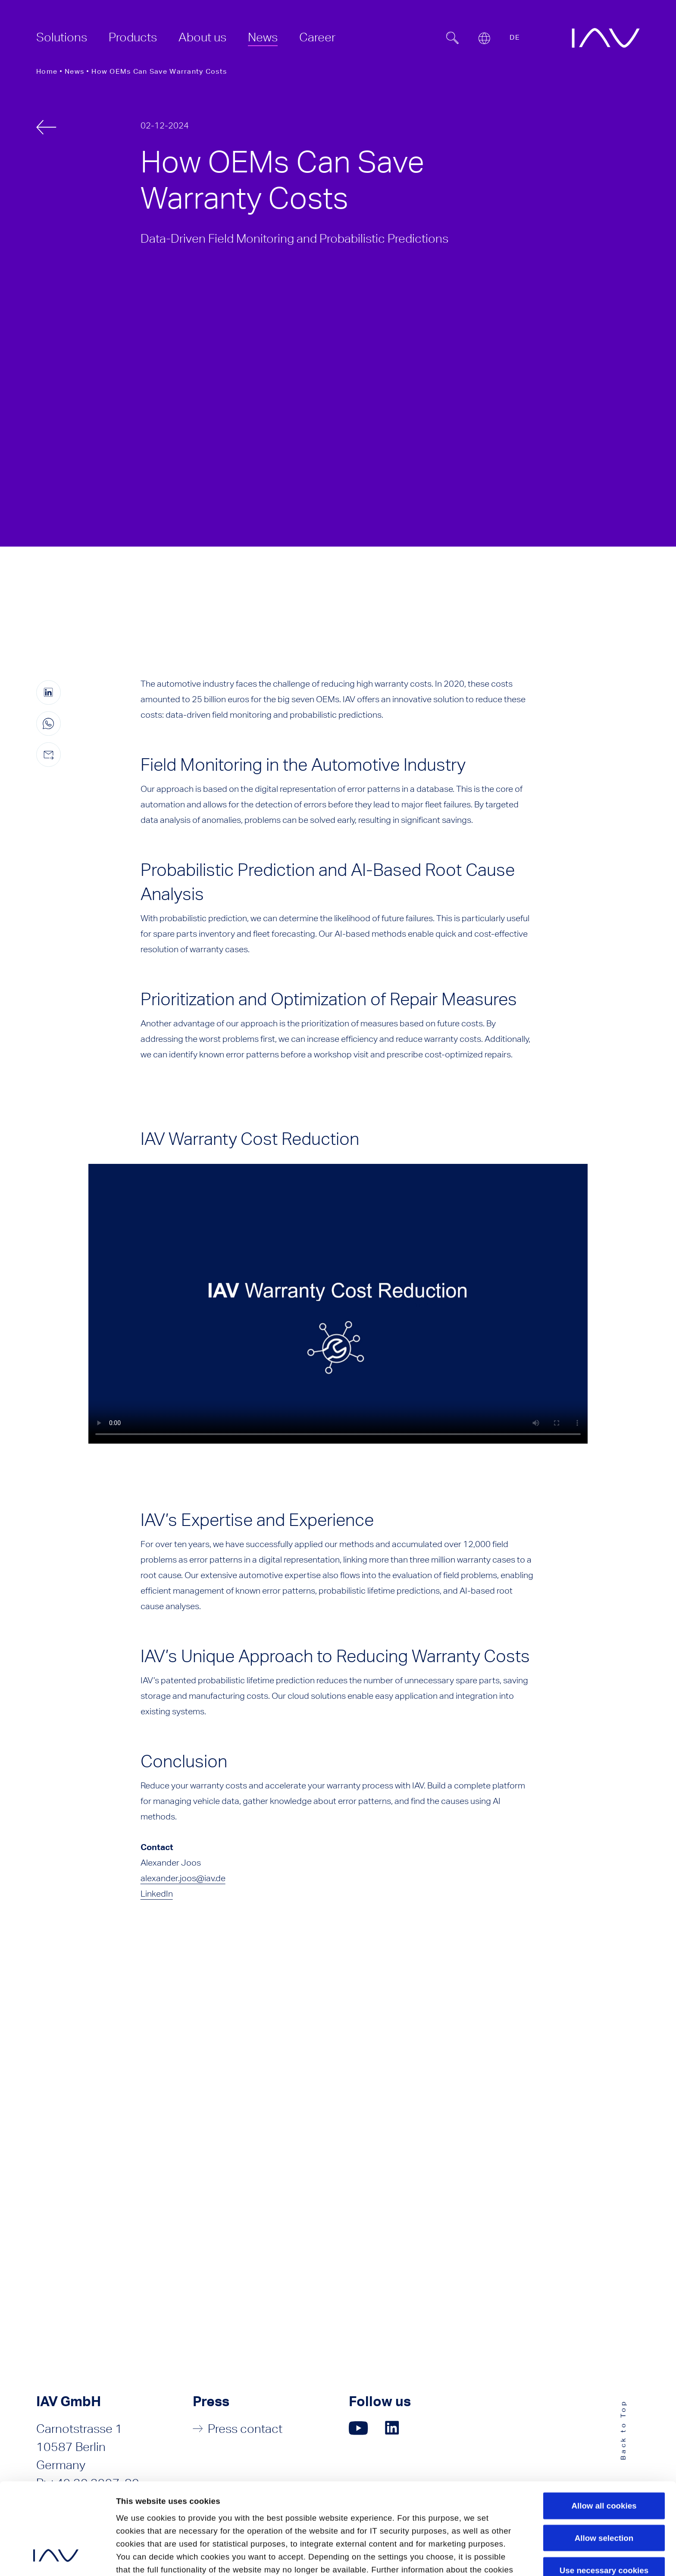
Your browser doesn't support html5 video (338, 1304)
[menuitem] (61, 37)
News (74, 71)
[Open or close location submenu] (484, 38)
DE (515, 37)
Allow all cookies (603, 2419)
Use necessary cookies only (604, 2489)
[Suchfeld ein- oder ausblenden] (452, 37)
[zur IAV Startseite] (606, 38)
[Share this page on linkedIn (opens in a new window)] (48, 692)
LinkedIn (157, 1893)
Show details (141, 2557)
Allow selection (604, 2452)
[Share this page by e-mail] (48, 754)
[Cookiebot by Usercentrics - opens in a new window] (56, 2558)
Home (46, 71)
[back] (46, 127)
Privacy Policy (145, 2509)
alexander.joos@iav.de (183, 1878)
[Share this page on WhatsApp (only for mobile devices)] (48, 723)
